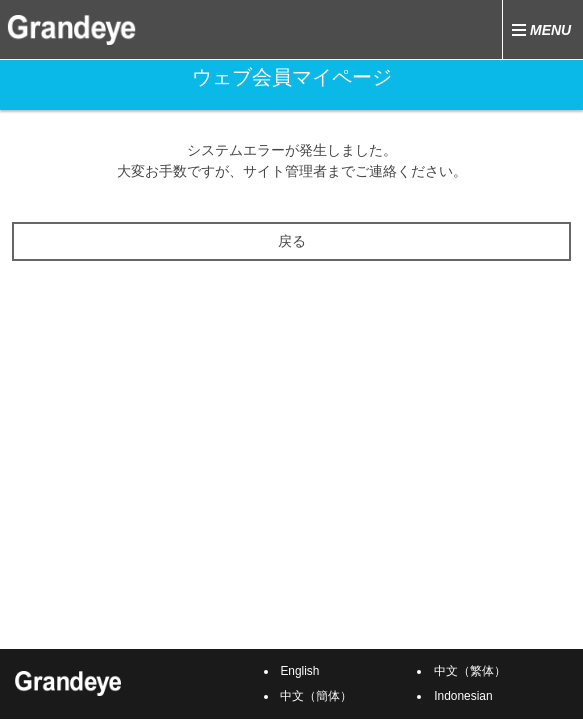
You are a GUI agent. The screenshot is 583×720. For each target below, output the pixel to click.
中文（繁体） (470, 671)
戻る (292, 241)
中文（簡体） (316, 696)
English (299, 671)
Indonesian (463, 696)
